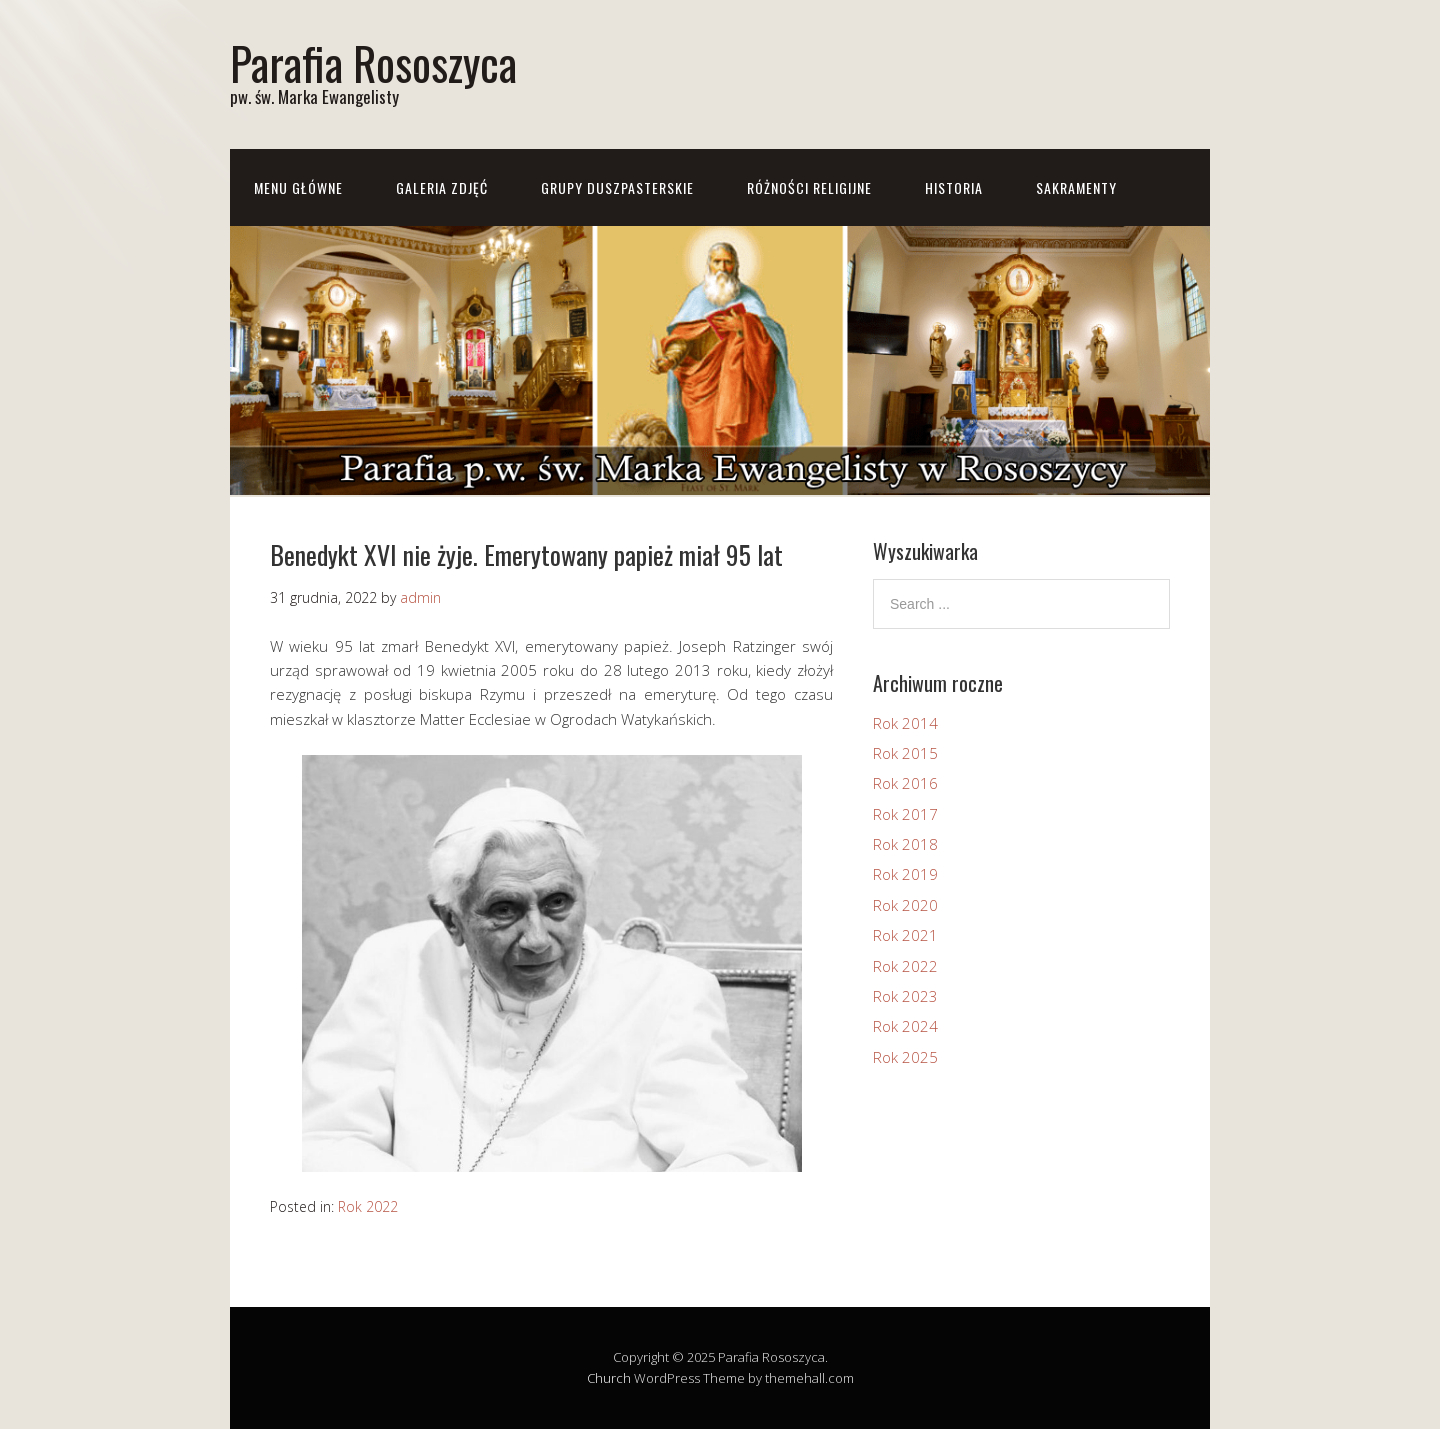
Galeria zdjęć (442, 187)
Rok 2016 (905, 783)
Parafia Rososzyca (373, 62)
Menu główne (298, 187)
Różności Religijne (809, 187)
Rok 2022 (368, 1206)
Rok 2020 (905, 905)
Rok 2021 (905, 935)
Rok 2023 (905, 996)
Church (609, 1378)
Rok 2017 (905, 814)
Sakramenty (1076, 187)
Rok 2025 (905, 1057)
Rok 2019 (905, 874)
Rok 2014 (905, 723)
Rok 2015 (905, 753)
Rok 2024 (905, 1026)
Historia (954, 187)
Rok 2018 (905, 844)
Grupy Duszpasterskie (617, 187)
